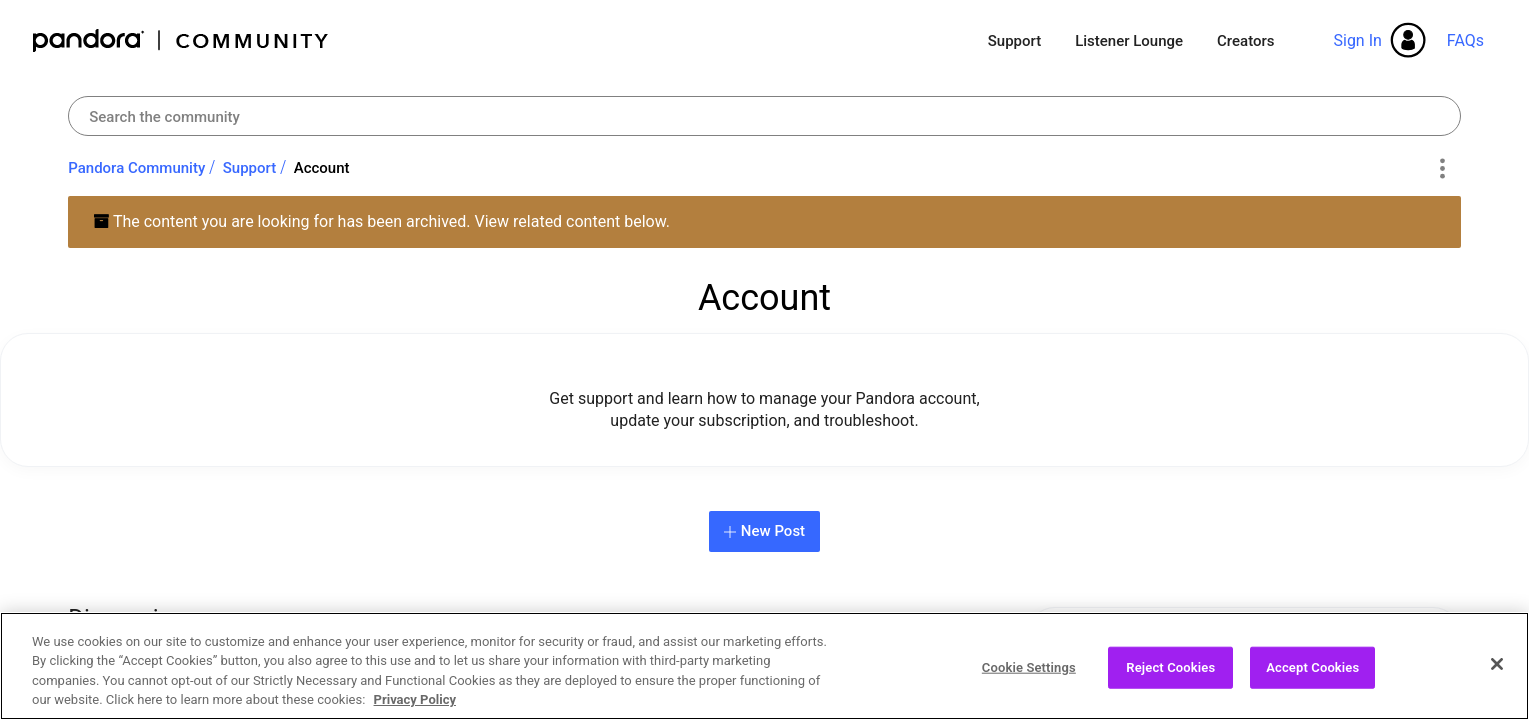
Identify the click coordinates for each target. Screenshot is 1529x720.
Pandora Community (181, 40)
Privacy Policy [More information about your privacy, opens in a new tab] (415, 709)
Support (1014, 41)
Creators (1245, 41)
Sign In (1357, 40)
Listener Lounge (1129, 41)
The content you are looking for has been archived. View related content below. (381, 221)
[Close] (1497, 673)
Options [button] (1442, 169)
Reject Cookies (1170, 676)
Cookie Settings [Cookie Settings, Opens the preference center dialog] (1029, 676)
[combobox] (764, 116)
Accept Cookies (1312, 676)
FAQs (1465, 40)
